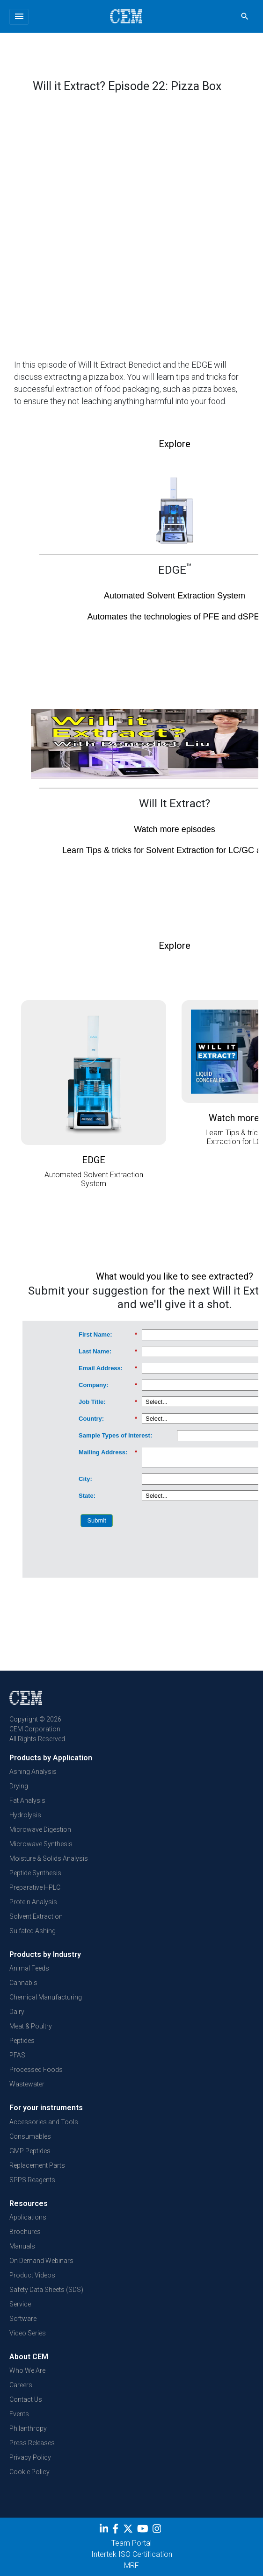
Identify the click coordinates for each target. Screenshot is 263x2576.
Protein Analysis (33, 1902)
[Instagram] (158, 2530)
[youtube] (144, 2530)
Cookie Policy (29, 2472)
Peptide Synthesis (35, 1873)
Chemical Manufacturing (45, 1997)
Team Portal (131, 2543)
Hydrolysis (25, 1815)
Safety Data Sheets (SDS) (46, 2289)
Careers (20, 2385)
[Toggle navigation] (19, 17)
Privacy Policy (30, 2457)
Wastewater (26, 2084)
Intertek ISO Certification (131, 2554)
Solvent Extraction (36, 1916)
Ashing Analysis (33, 1771)
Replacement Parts (37, 2165)
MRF (131, 2565)
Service (20, 2304)
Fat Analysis (27, 1800)
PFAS (17, 2055)
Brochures (25, 2231)
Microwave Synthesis (41, 1844)
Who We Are (27, 2370)
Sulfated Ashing (32, 1931)
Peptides (22, 2040)
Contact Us (25, 2399)
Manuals (22, 2246)
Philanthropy (28, 2428)
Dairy (16, 2011)
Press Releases (32, 2443)
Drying (18, 1786)
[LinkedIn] (105, 2530)
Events (19, 2414)
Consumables (30, 2136)
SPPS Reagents (32, 2180)
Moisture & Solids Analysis (48, 1858)
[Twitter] (129, 2530)
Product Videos (32, 2275)
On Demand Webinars (41, 2260)
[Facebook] (117, 2530)
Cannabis (23, 1982)
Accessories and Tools (43, 2122)
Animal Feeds (29, 1968)
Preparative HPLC (34, 1887)
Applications (27, 2217)
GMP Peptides (30, 2151)
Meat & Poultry (30, 2026)
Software (23, 2318)
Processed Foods (36, 2069)
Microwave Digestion (40, 1829)
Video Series (27, 2333)
